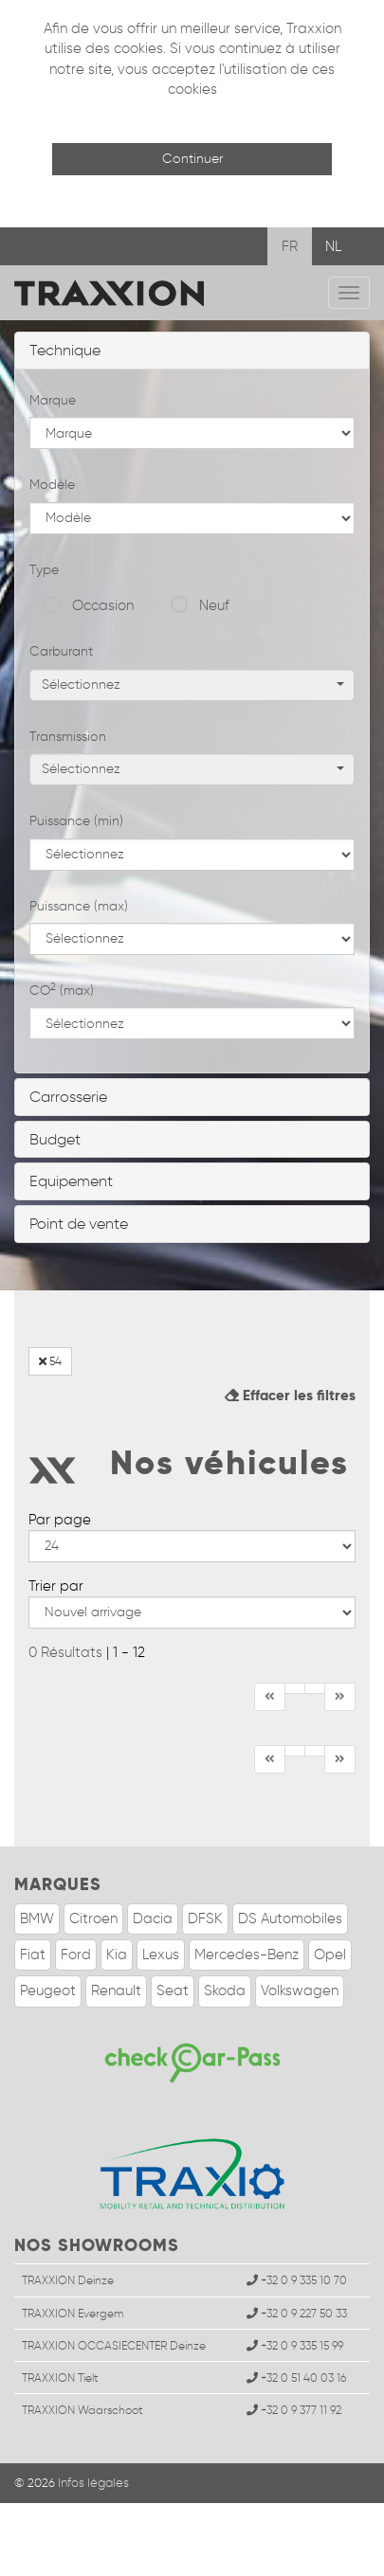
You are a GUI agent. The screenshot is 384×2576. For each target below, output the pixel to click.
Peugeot (48, 1990)
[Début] (269, 1697)
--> (192, 1546)
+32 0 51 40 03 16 (296, 2377)
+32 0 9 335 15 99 (295, 2345)
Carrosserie (68, 1097)
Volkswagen (299, 1990)
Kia (116, 1954)
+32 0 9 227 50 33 (297, 2313)
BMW (37, 1918)
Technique (65, 350)
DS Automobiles (290, 1918)
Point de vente (78, 1224)
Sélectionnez (193, 684)
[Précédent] (294, 1688)
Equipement (71, 1181)
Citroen (93, 1918)
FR (290, 246)
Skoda (225, 1990)
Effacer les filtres (290, 1395)
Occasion (103, 605)
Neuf (214, 605)
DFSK (205, 1918)
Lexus (160, 1954)
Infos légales (93, 2483)
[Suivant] (340, 1697)
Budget (55, 1139)
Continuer (192, 159)
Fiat (33, 1954)
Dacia (153, 1918)
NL (333, 246)
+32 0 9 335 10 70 (297, 2280)
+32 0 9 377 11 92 (294, 2410)
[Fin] (314, 1688)
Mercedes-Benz (246, 1954)
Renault (116, 1990)
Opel (330, 1954)
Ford (76, 1954)
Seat (172, 1990)
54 (50, 1361)
